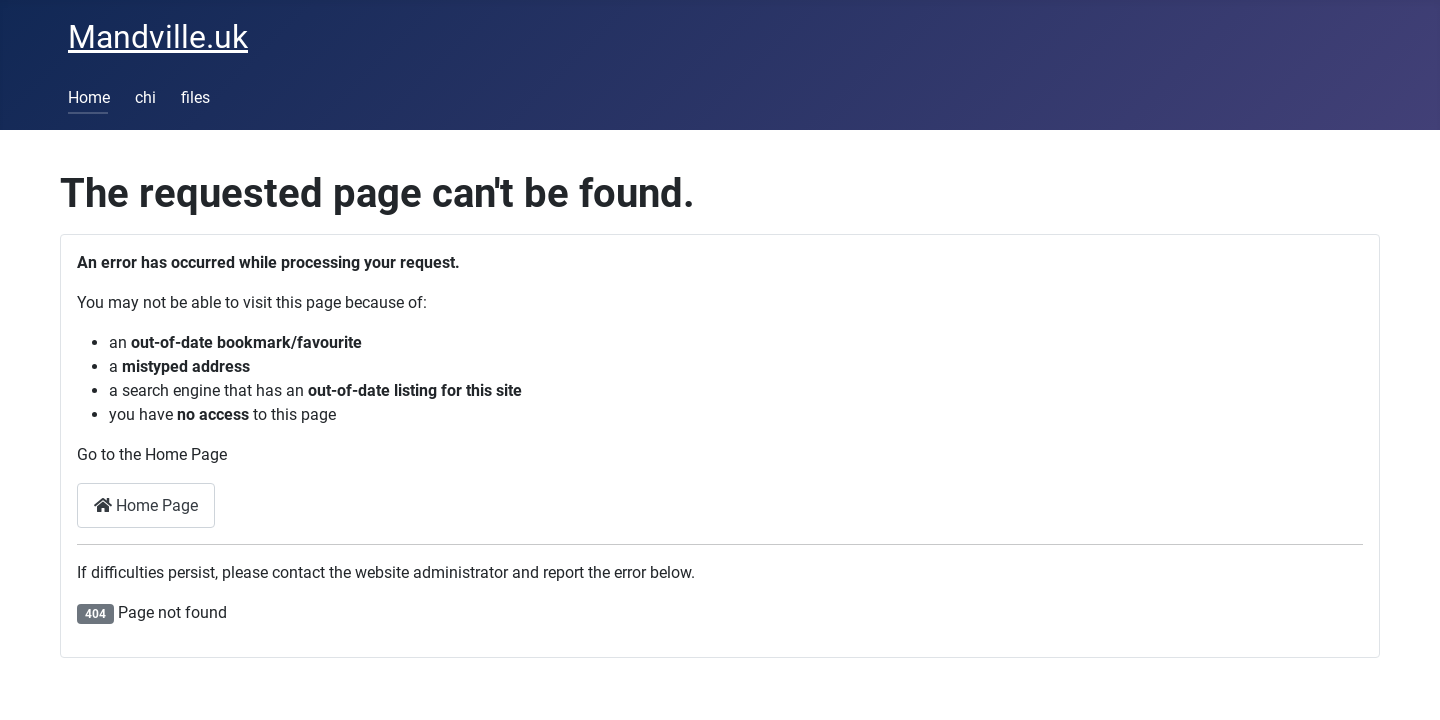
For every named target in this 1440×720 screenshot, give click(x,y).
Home (89, 97)
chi (145, 97)
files (195, 97)
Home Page (146, 505)
